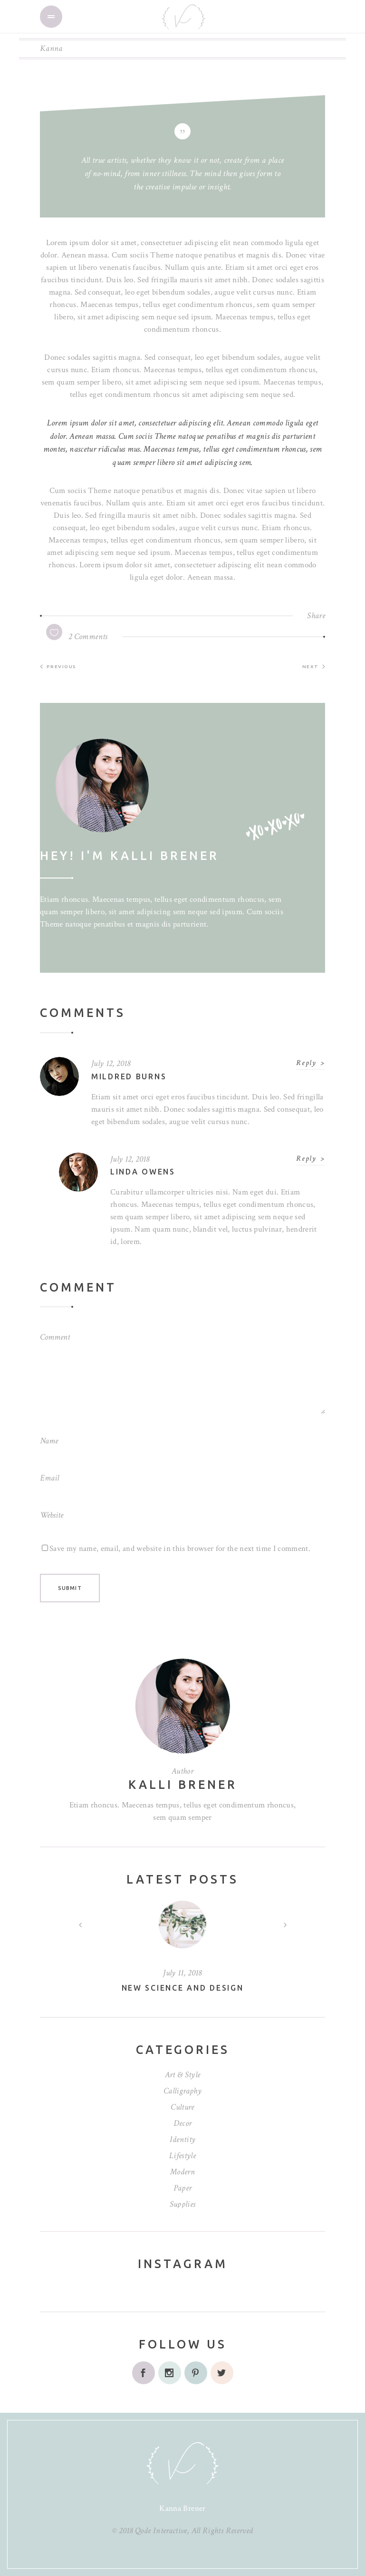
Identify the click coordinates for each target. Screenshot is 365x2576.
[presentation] (80, 1924)
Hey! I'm (129, 855)
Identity (183, 2139)
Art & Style (183, 2074)
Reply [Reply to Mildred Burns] (306, 1063)
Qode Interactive (161, 2530)
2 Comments (88, 636)
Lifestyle (182, 2155)
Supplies (183, 2204)
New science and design (183, 1988)
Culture (182, 2107)
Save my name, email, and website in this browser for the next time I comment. (179, 1548)
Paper (182, 2187)
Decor (182, 2123)
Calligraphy (182, 2090)
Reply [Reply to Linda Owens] (306, 1159)
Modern (182, 2171)
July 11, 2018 (182, 1972)
